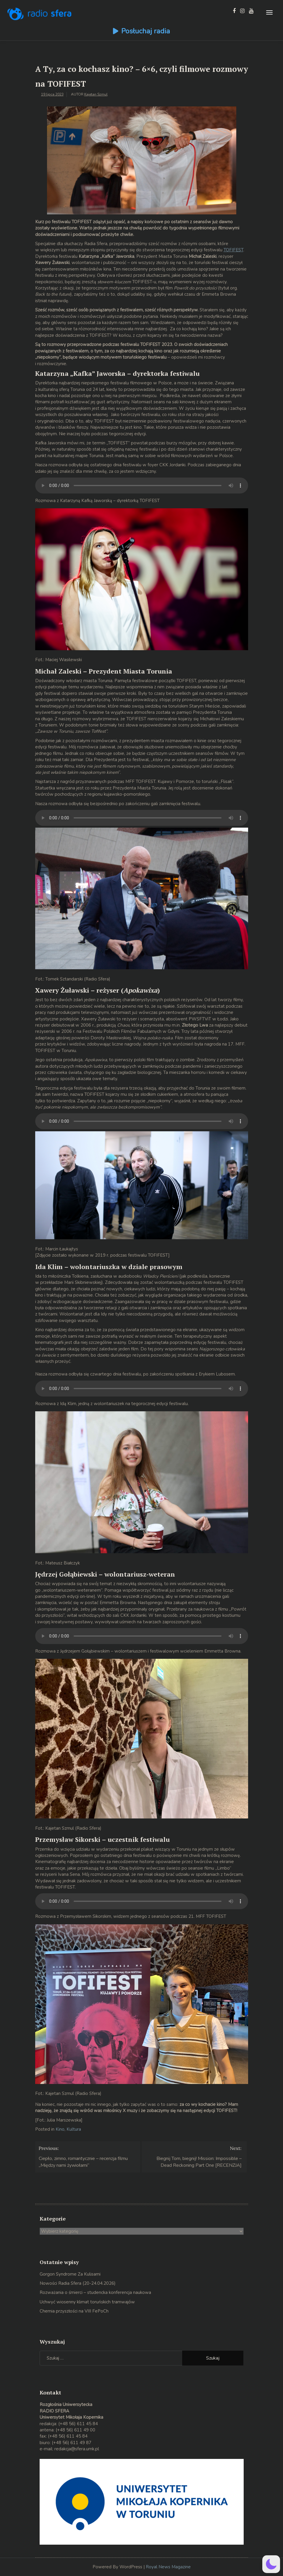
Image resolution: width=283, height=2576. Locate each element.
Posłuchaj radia (145, 31)
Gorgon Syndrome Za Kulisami (70, 2274)
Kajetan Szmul (96, 94)
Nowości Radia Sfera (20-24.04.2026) (78, 2283)
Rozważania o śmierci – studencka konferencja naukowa (95, 2292)
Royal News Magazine (168, 2567)
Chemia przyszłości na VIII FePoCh (74, 2311)
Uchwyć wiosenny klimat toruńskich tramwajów (87, 2302)
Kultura (74, 2129)
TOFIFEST (233, 250)
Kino (60, 2129)
